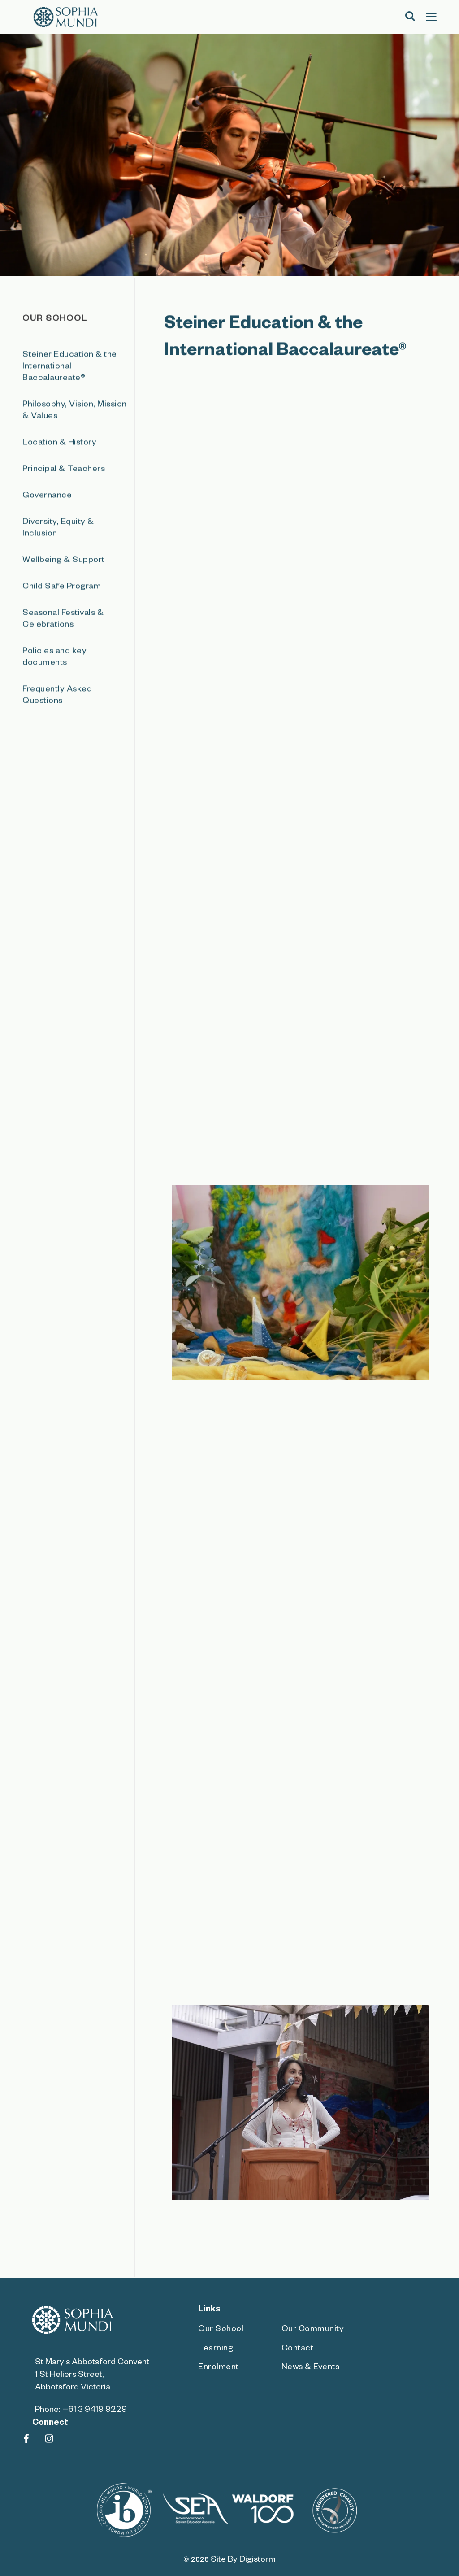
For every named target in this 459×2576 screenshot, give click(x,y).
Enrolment (218, 2368)
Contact (297, 2349)
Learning (215, 2349)
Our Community (312, 2330)
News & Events (310, 2368)
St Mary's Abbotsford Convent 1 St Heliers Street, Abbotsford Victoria (92, 2375)
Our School (220, 2330)
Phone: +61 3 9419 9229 (81, 2410)
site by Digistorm (243, 2560)
